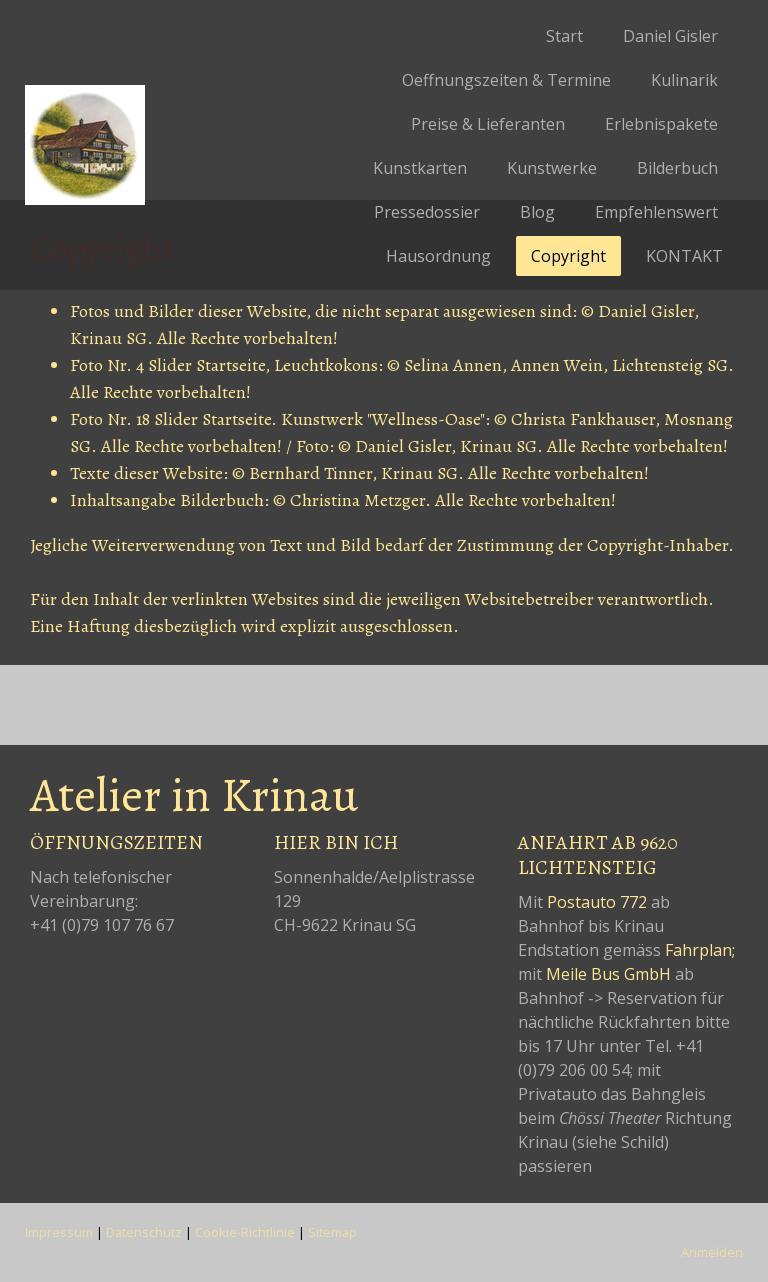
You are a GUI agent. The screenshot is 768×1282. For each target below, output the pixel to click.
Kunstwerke (552, 168)
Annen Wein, (559, 365)
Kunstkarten (420, 168)
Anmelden (712, 1252)
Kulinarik (684, 80)
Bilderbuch (677, 168)
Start (564, 36)
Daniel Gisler (670, 36)
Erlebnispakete (661, 124)
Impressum (59, 1232)
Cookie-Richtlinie (245, 1232)
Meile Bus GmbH (608, 974)
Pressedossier (427, 212)
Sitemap (332, 1232)
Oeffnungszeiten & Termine (506, 80)
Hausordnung (438, 256)
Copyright (568, 256)
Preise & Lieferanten (488, 124)
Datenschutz (144, 1232)
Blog (537, 212)
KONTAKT (684, 256)
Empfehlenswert (656, 212)
